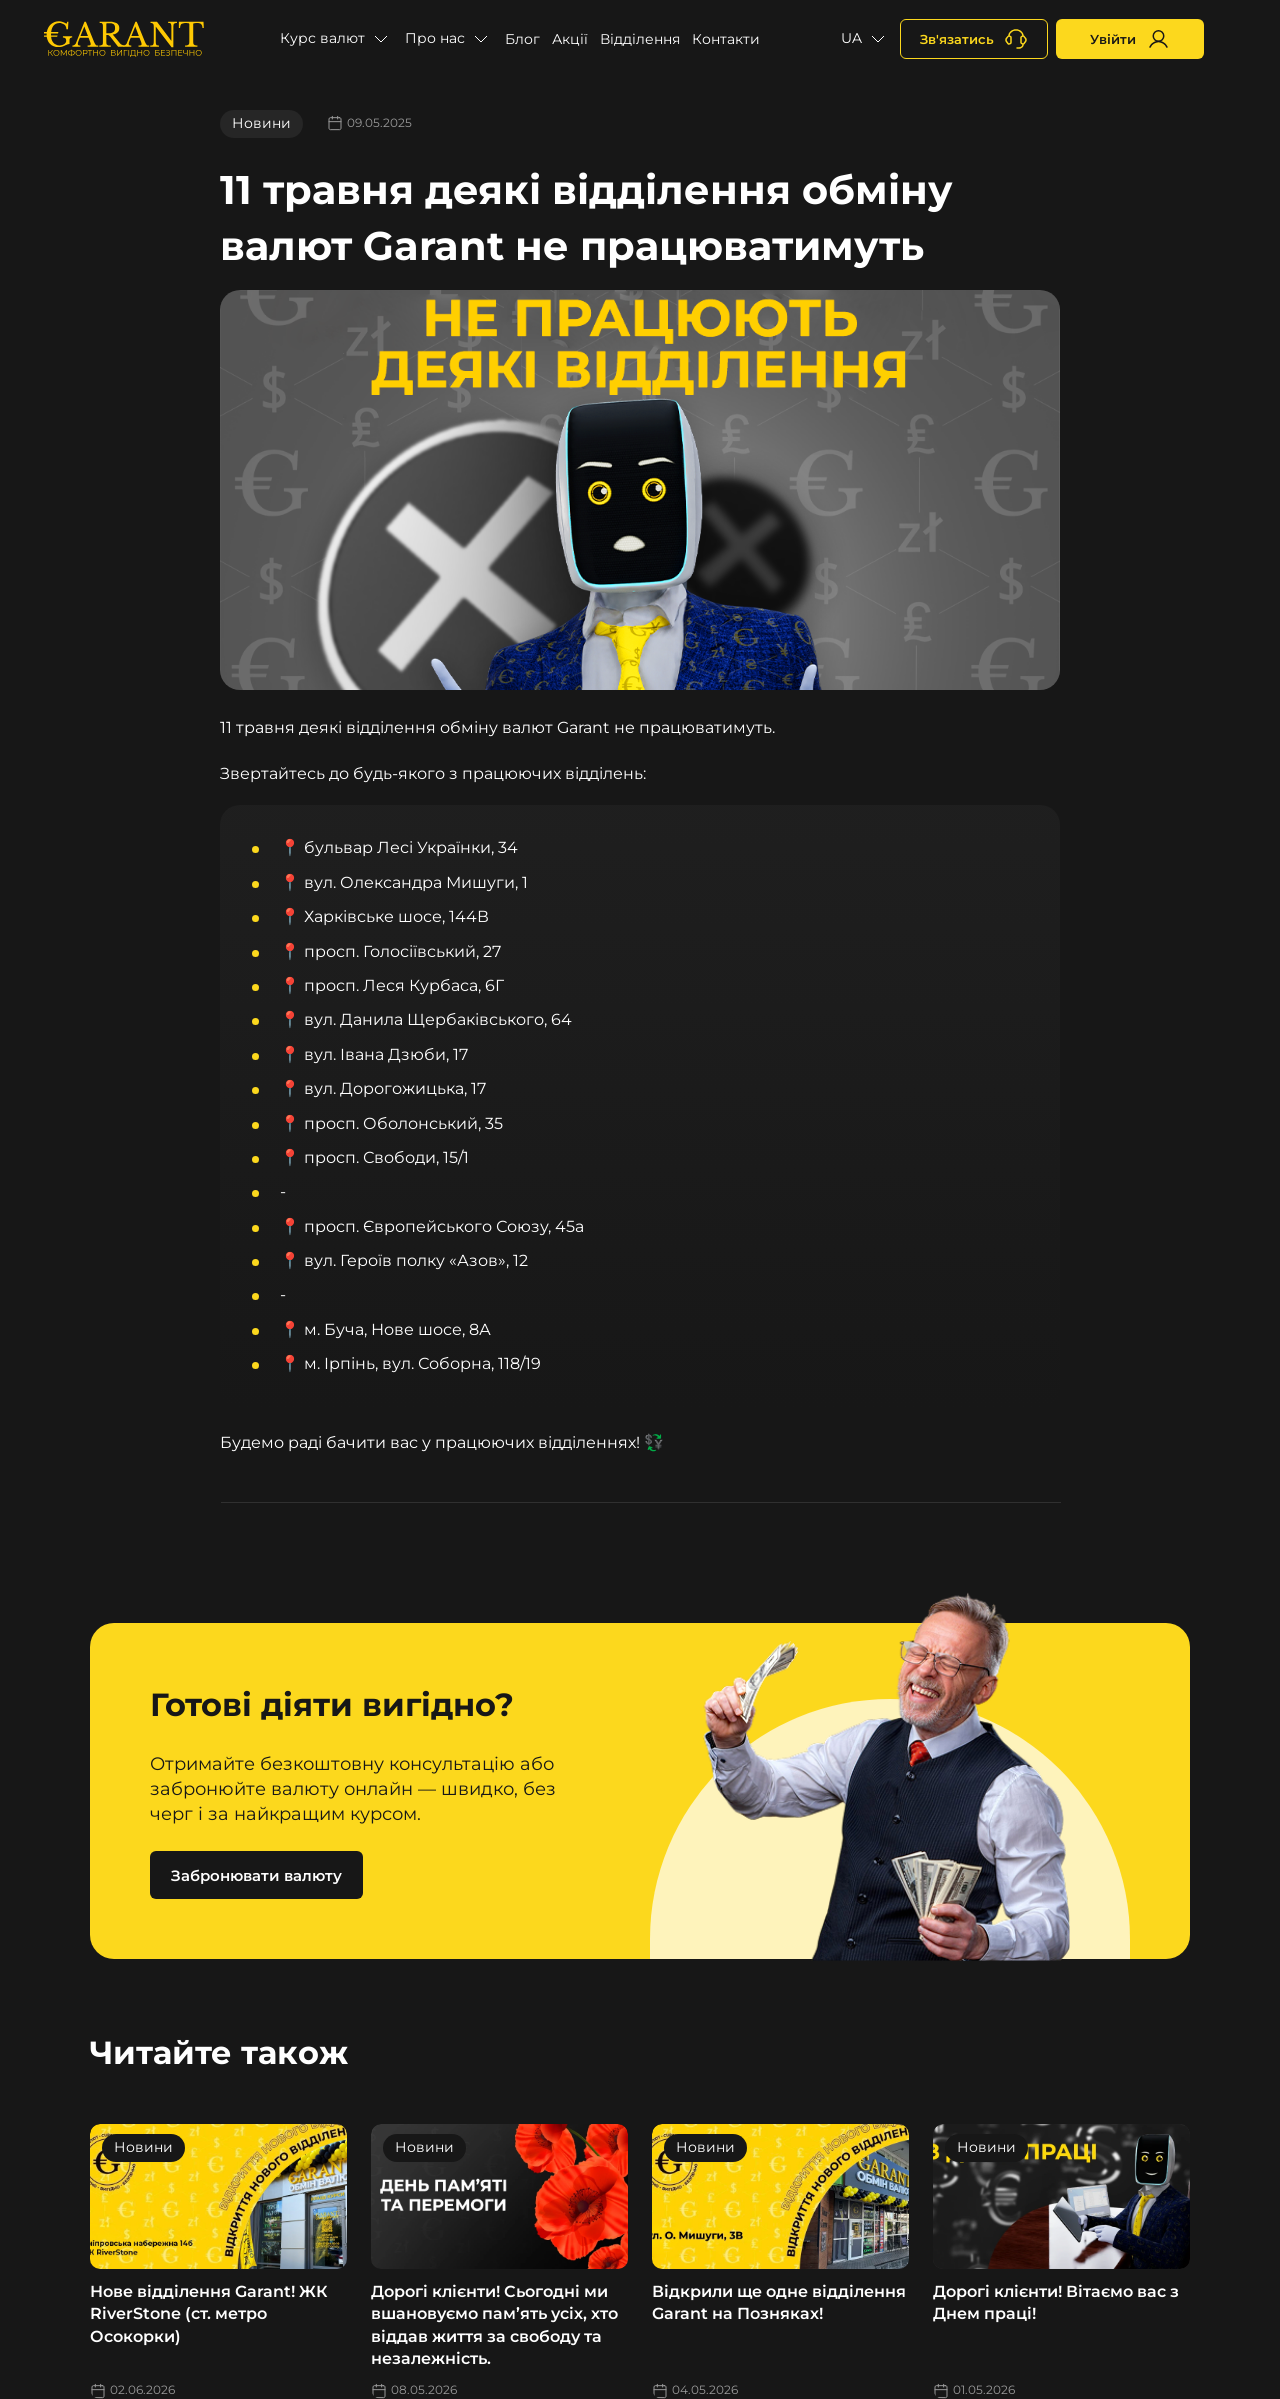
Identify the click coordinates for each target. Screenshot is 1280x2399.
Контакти (726, 39)
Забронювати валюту (256, 1875)
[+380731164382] (974, 39)
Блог (522, 39)
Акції (570, 39)
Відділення (640, 39)
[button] (336, 39)
